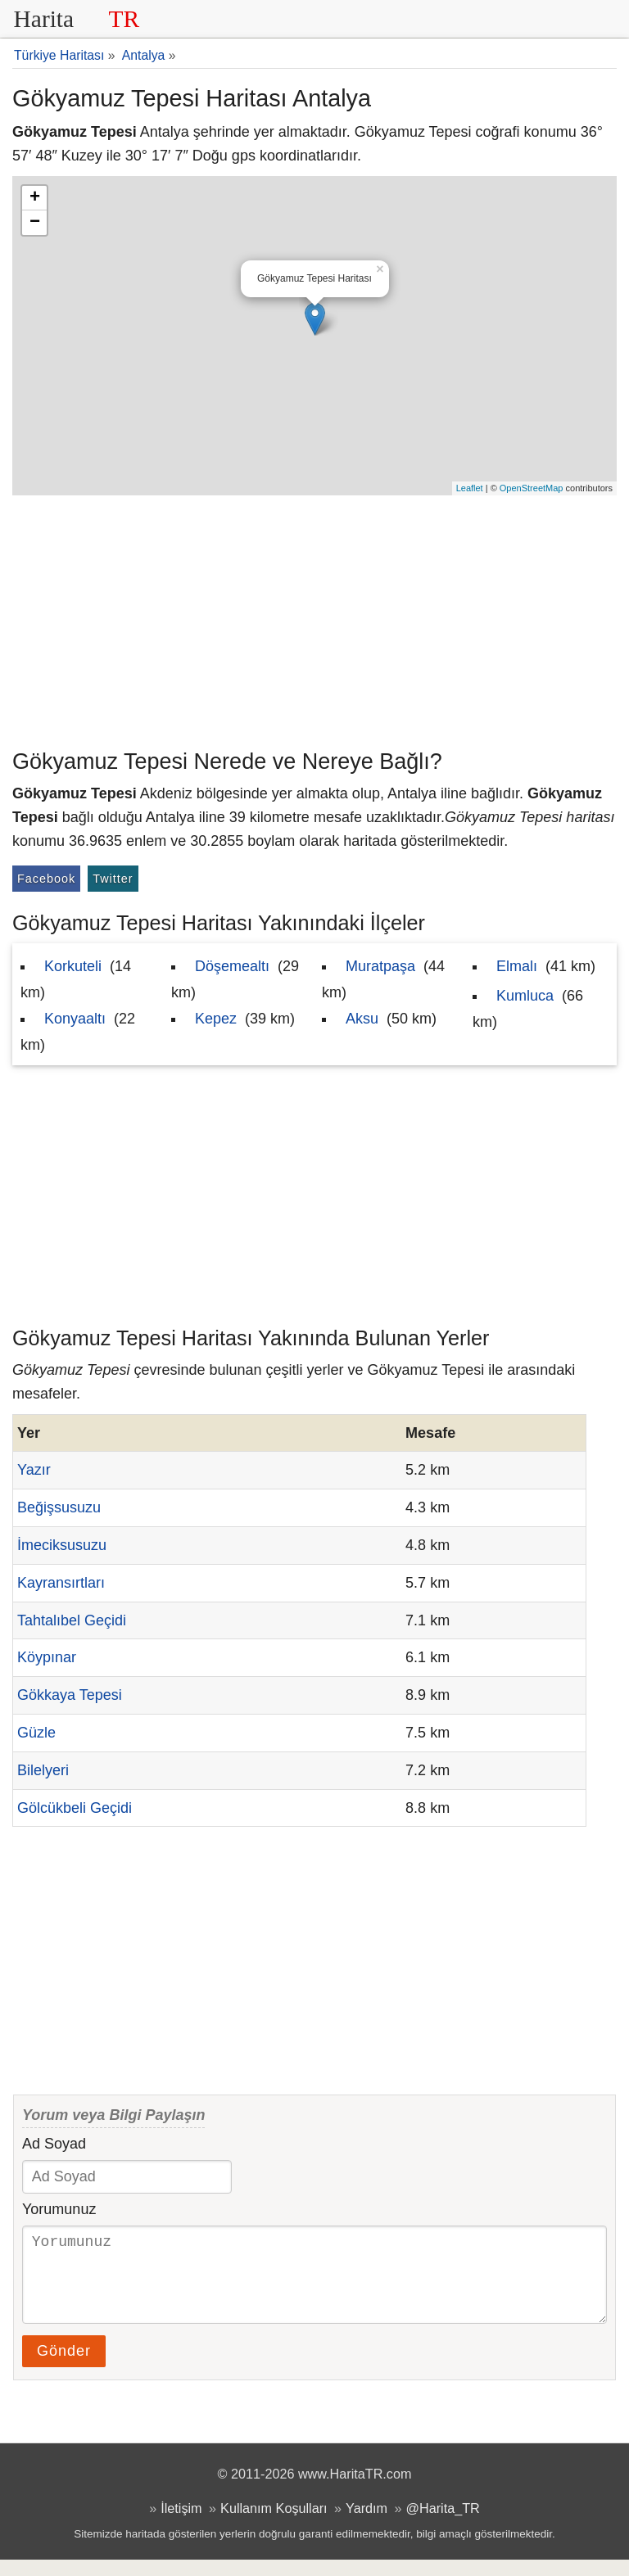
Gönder (64, 2367)
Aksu (362, 1018)
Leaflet (469, 488)
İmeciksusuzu (61, 1545)
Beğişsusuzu (59, 1507)
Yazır (34, 1470)
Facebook (46, 878)
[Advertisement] (314, 618)
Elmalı (516, 966)
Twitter (113, 878)
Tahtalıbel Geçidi (71, 1620)
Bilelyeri (43, 1770)
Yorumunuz (59, 2209)
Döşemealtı (232, 966)
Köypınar (46, 1657)
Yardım (366, 2524)
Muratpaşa (380, 966)
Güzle (36, 1732)
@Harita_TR (443, 2524)
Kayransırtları (61, 1583)
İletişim (181, 2524)
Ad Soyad (54, 2143)
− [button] (34, 222)
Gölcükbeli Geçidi (74, 1808)
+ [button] (34, 198)
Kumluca (525, 995)
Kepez (216, 1018)
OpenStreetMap (531, 488)
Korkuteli (73, 966)
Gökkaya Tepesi (69, 1695)
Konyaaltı (75, 1018)
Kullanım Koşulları (273, 2524)
